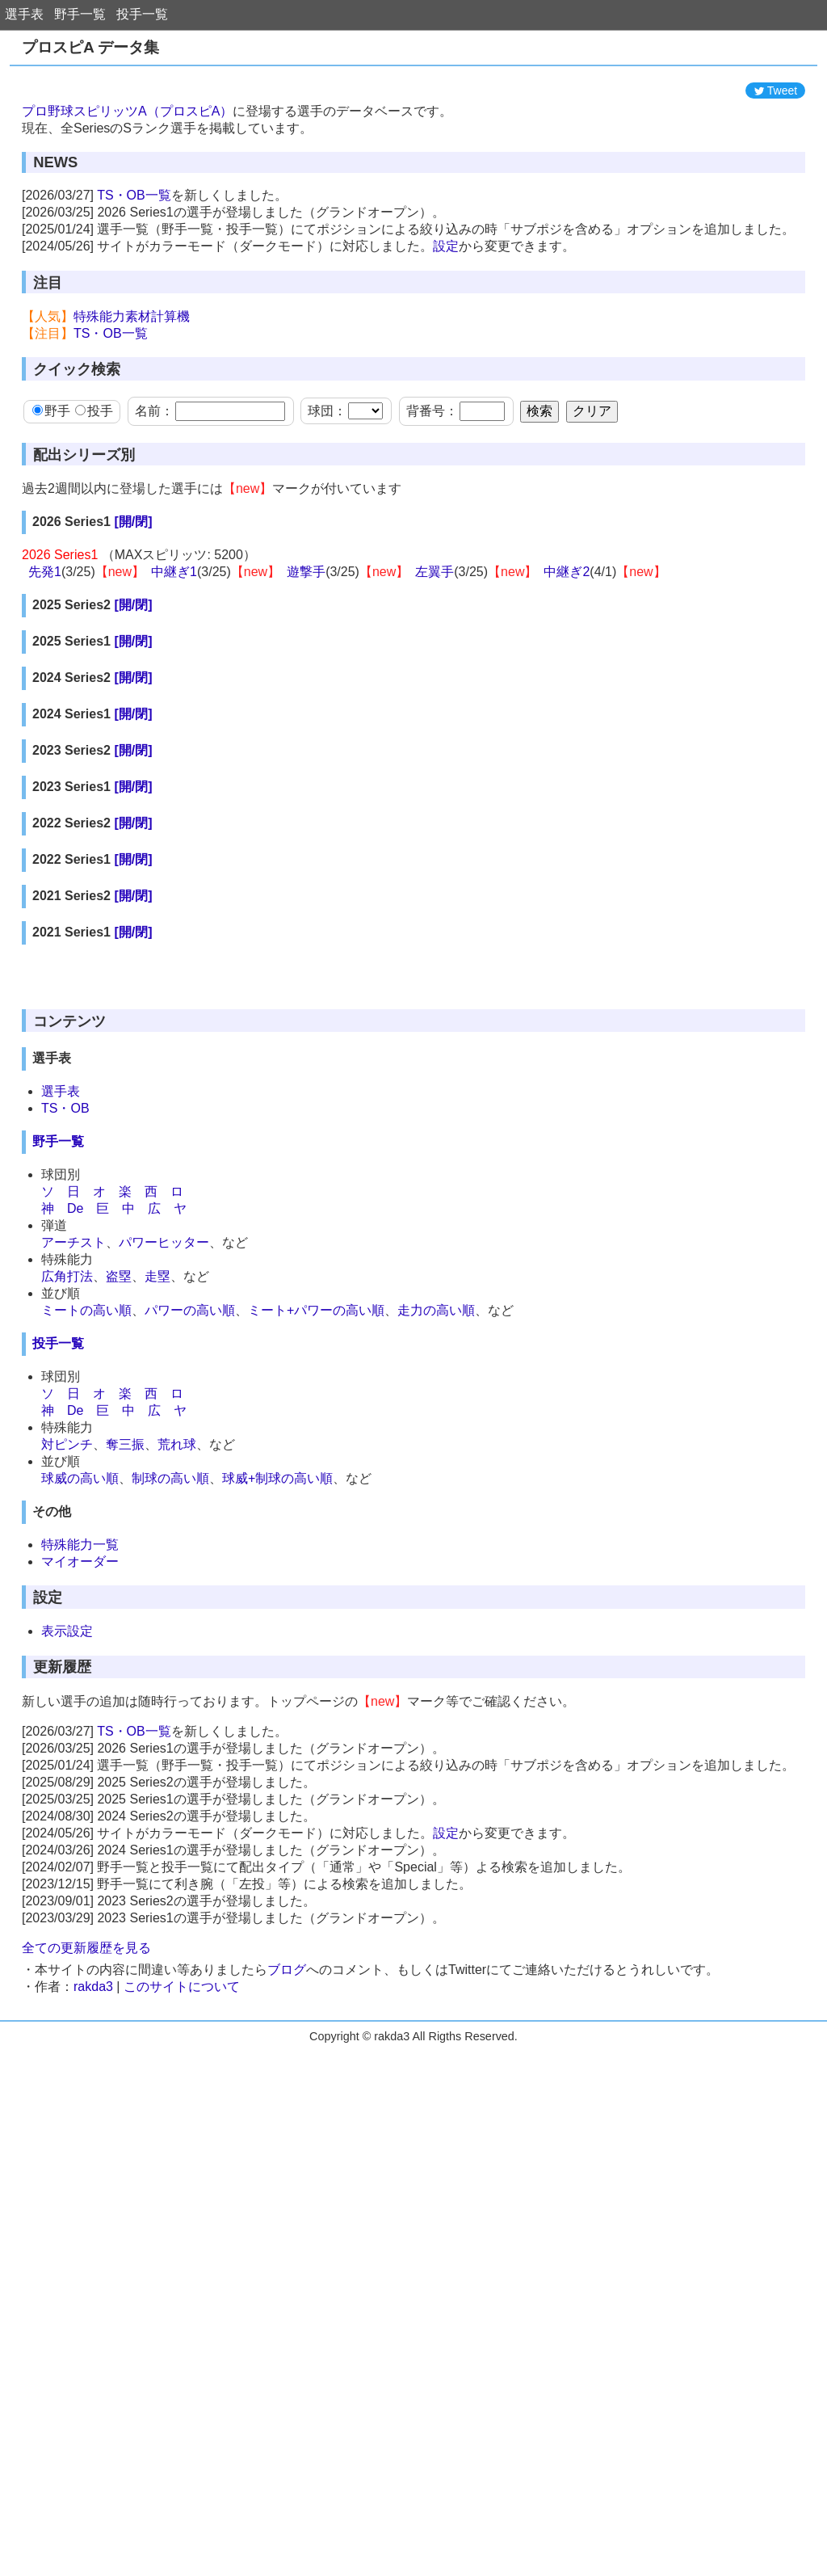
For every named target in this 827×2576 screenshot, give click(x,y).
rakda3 (93, 2285)
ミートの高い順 (86, 1609)
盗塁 (119, 1575)
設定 (446, 319)
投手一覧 (142, 14)
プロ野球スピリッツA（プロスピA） (127, 184)
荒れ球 (176, 1743)
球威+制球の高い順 (277, 1777)
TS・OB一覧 (134, 268)
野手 (51, 483)
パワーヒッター (164, 1541)
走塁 (157, 1575)
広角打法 (67, 1575)
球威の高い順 (80, 1777)
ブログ (286, 2268)
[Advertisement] (413, 110)
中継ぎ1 (174, 644)
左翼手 (434, 644)
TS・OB (65, 1407)
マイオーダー (80, 1860)
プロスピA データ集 (90, 47)
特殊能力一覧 (80, 1843)
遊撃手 (306, 644)
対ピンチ (67, 1743)
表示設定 (67, 1930)
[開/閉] (133, 594)
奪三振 (125, 1743)
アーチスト (73, 1541)
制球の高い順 (170, 1777)
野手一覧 (80, 14)
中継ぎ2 (567, 644)
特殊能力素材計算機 (131, 389)
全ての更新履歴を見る (86, 2247)
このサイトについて (182, 2285)
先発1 (44, 644)
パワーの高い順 (190, 1609)
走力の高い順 (436, 1609)
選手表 (24, 14)
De (75, 1507)
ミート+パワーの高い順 (316, 1609)
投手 (94, 483)
